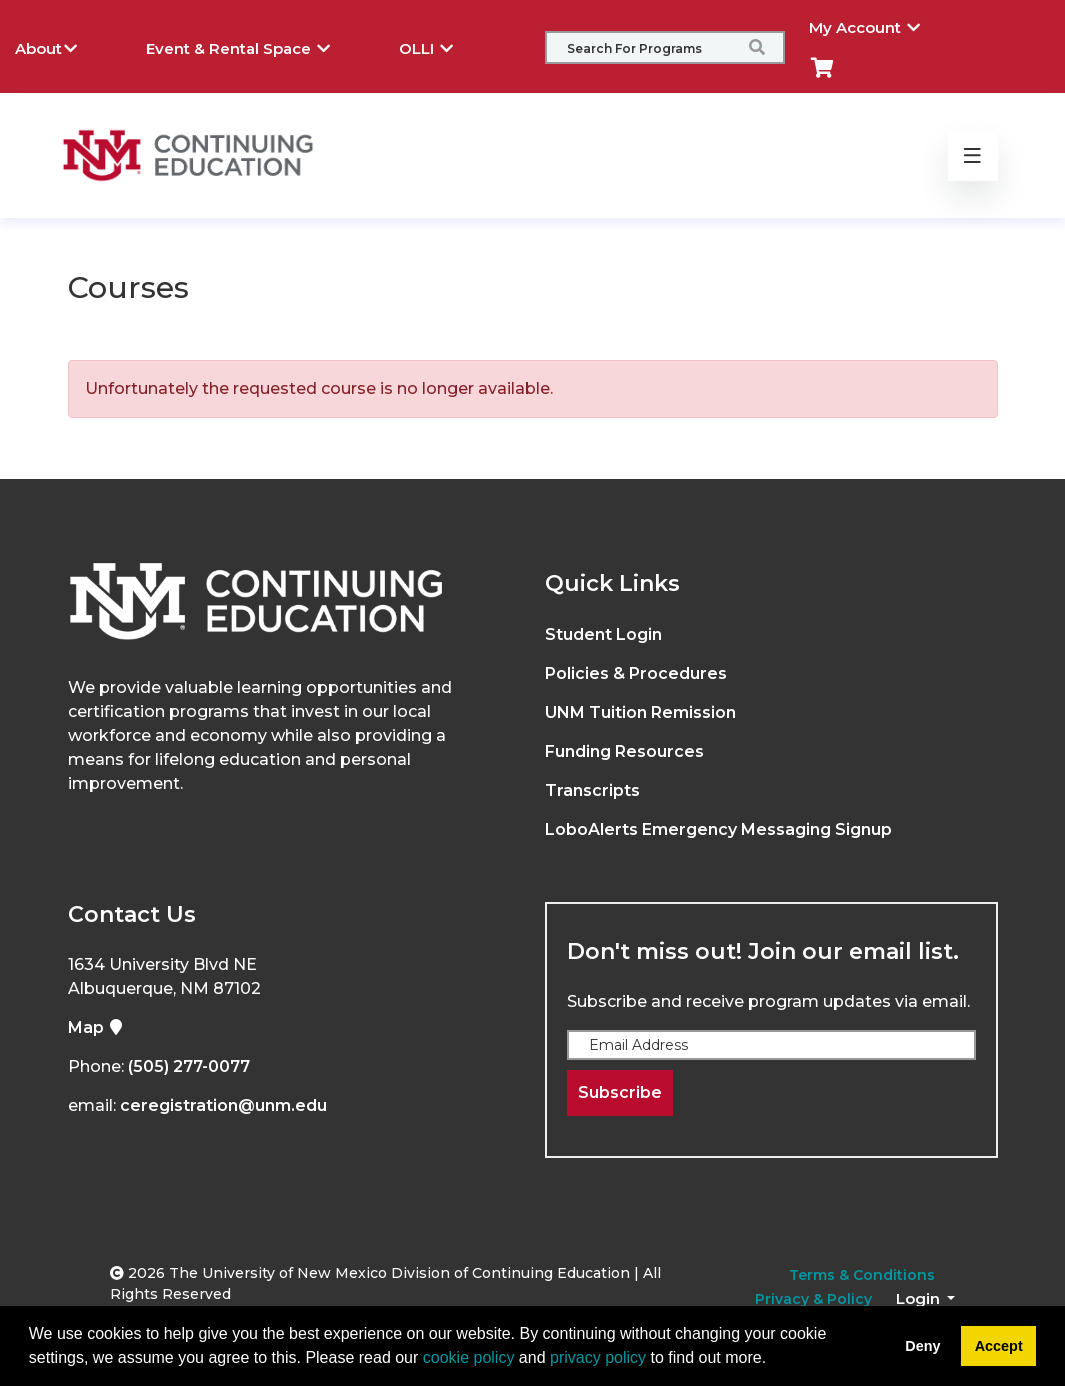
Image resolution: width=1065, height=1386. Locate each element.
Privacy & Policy (813, 1299)
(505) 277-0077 (189, 1066)
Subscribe (620, 1092)
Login (920, 1298)
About (61, 46)
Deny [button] (922, 1346)
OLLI (441, 46)
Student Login (603, 634)
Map (96, 1027)
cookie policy (469, 1357)
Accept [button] (999, 1346)
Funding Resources (624, 751)
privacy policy (598, 1357)
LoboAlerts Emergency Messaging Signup (718, 829)
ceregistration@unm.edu (223, 1105)
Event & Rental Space (253, 46)
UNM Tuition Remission (640, 712)
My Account (879, 25)
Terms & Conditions (862, 1275)
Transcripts (592, 790)
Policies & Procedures (636, 673)
